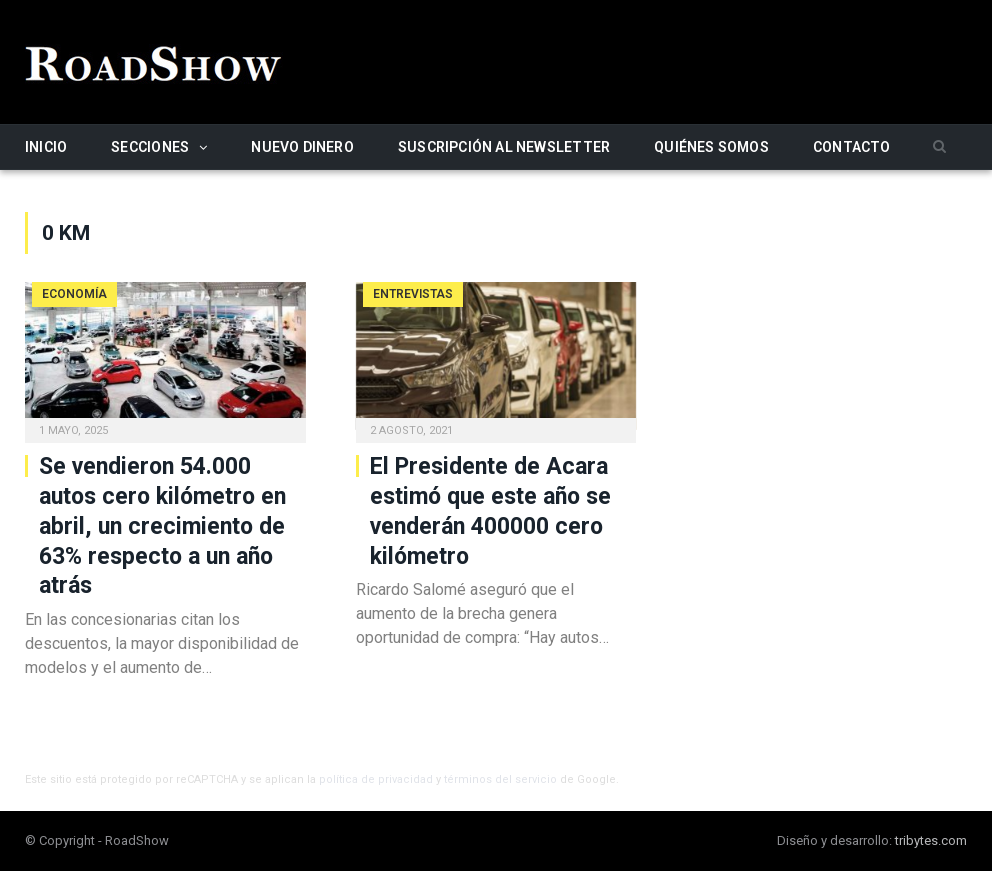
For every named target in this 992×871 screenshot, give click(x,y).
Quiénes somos (711, 147)
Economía (74, 294)
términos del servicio (500, 779)
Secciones (150, 147)
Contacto (852, 147)
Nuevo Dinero (302, 147)
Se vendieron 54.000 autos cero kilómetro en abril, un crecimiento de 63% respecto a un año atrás (162, 526)
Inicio (46, 147)
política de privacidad (376, 779)
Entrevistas (413, 294)
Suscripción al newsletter (504, 147)
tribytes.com (931, 840)
